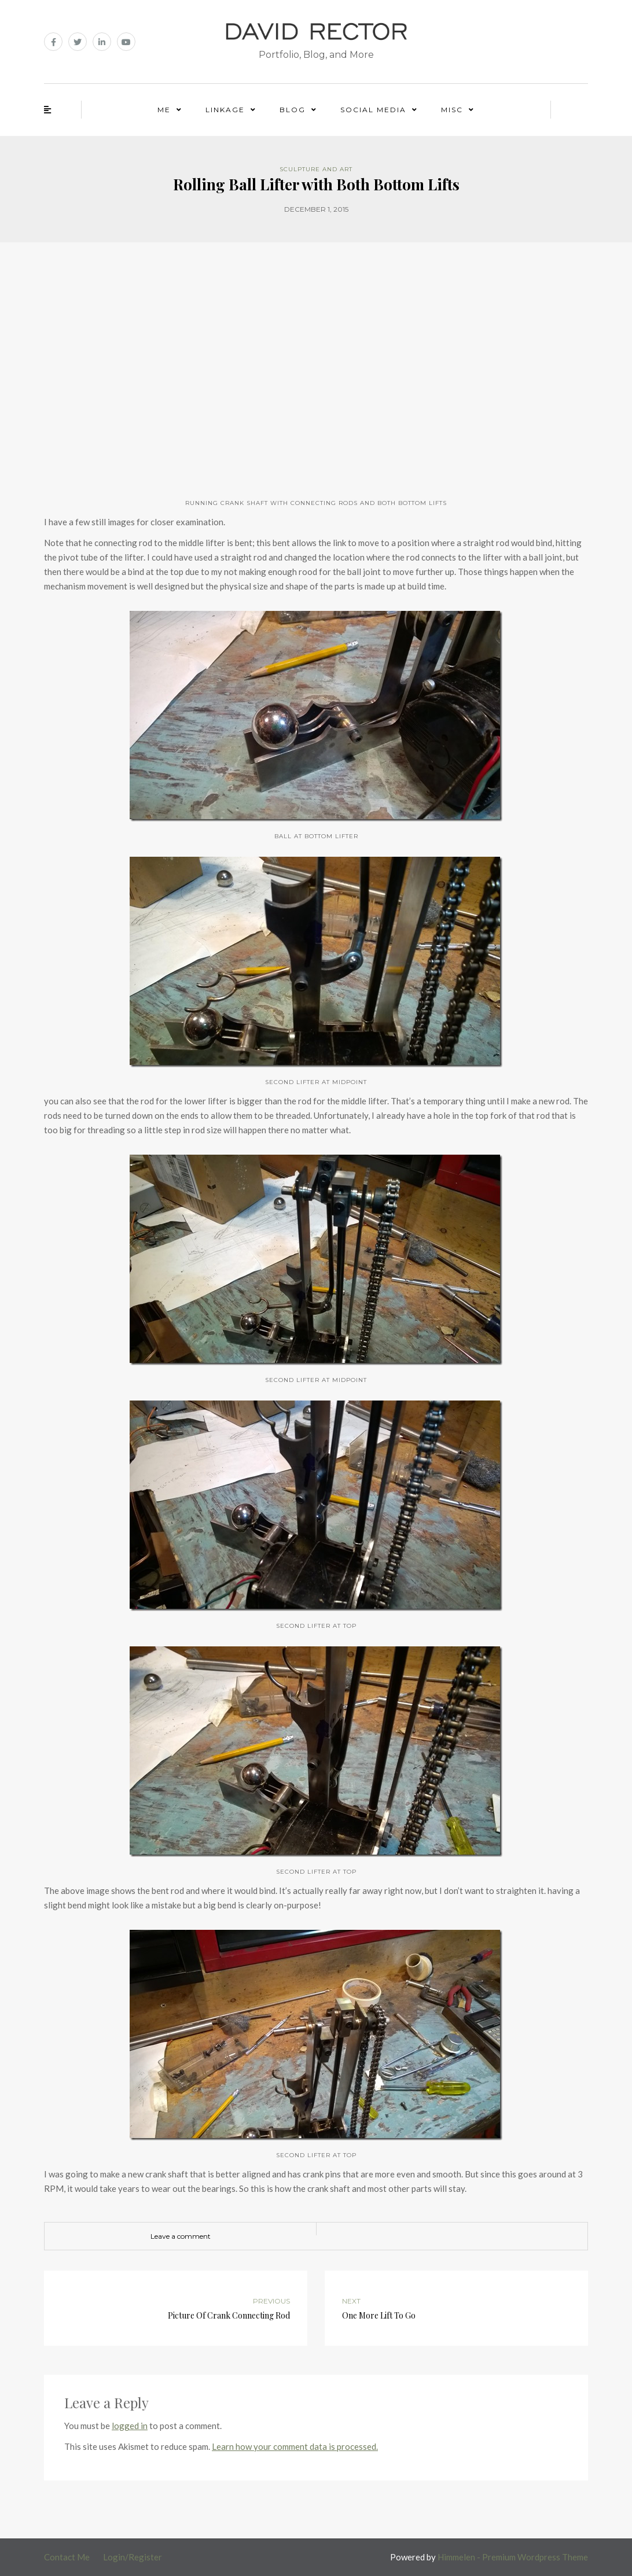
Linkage (225, 109)
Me (164, 109)
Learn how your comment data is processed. (295, 2446)
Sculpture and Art (316, 169)
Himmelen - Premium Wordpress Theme (513, 2557)
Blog (293, 109)
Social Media (373, 109)
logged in (130, 2425)
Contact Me (67, 2557)
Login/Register (132, 2557)
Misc (452, 109)
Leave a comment (180, 2236)
